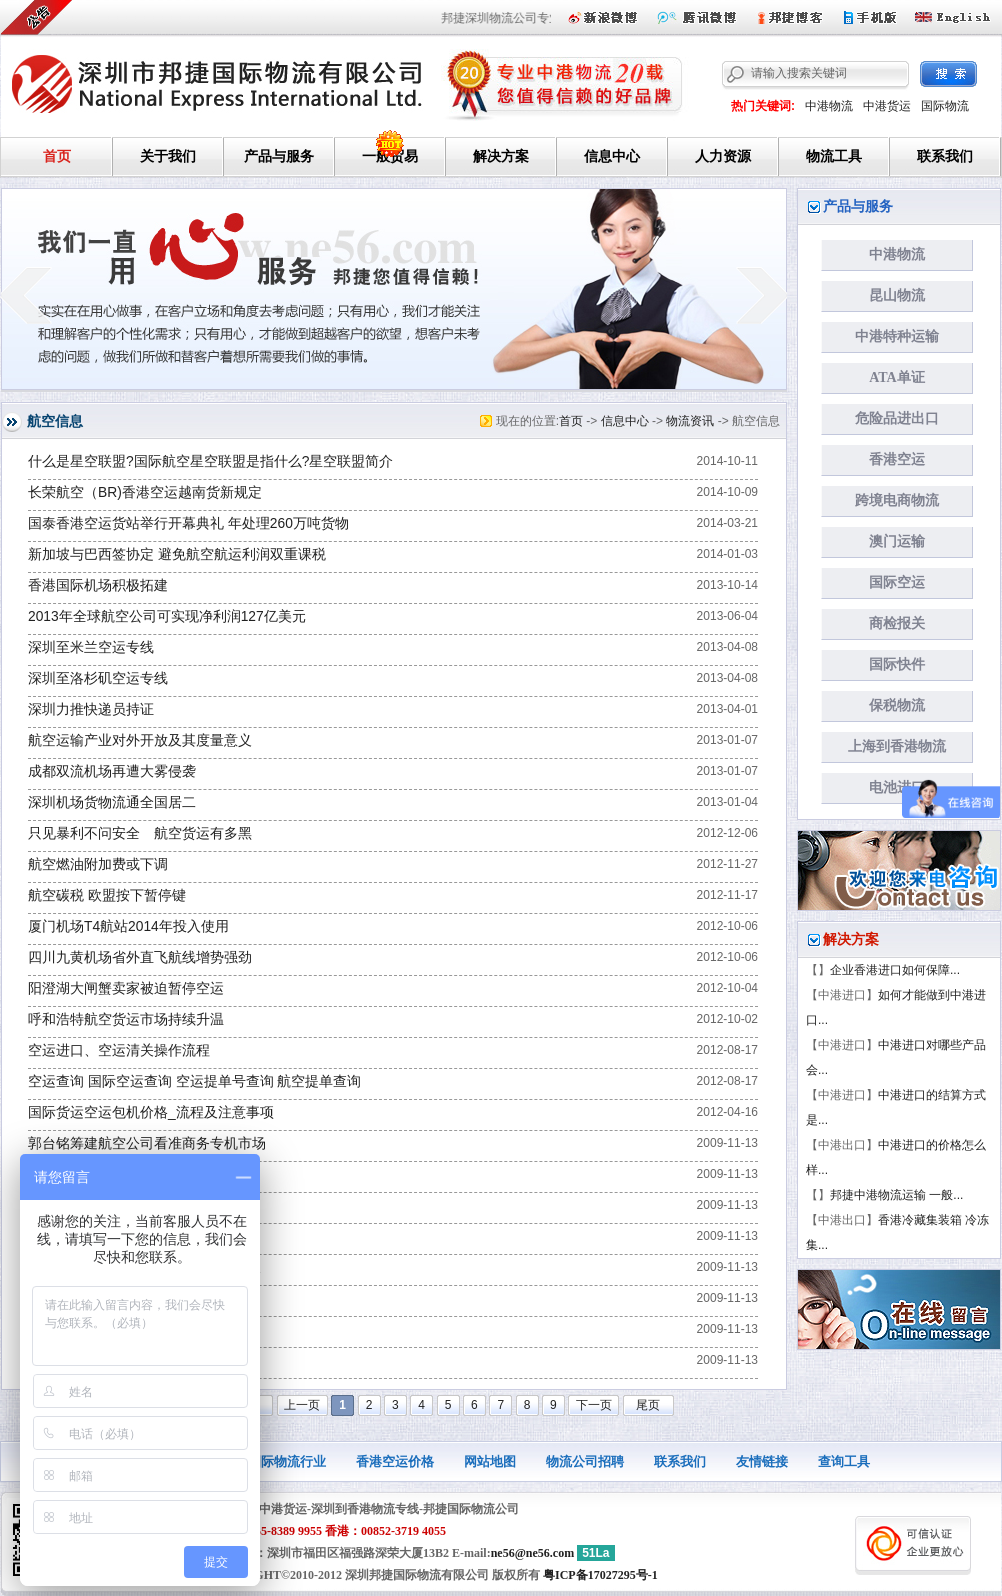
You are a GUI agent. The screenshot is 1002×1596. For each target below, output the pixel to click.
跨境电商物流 (897, 500)
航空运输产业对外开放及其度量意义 (140, 740)
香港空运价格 (395, 1461)
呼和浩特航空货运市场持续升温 (126, 1019)
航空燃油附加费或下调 (98, 864)
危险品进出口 (897, 418)
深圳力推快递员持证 (91, 709)
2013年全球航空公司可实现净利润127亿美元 (167, 616)
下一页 (594, 1405)
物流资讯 (690, 421)
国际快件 (897, 664)
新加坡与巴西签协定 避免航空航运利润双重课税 (177, 554)
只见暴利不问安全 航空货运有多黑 (140, 833)
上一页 (302, 1405)
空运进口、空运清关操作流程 (119, 1050)
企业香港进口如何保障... (895, 970)
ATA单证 (896, 377)
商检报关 (897, 623)
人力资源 (723, 156)
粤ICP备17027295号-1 (600, 1575)
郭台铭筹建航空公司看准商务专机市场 (147, 1143)
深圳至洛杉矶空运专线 (98, 678)
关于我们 (168, 156)
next (762, 295)
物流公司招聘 (585, 1461)
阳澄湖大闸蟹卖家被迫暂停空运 (126, 988)
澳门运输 (897, 541)
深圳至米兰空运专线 (91, 647)
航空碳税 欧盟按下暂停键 (107, 895)
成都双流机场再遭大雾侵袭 (112, 771)
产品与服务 (279, 156)
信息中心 (612, 156)
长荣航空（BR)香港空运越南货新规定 (145, 492)
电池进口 (897, 787)
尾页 (648, 1405)
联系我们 (945, 156)
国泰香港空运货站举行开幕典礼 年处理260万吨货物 (188, 523)
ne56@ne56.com (532, 1553)
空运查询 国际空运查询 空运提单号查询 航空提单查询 (195, 1081)
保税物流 (897, 705)
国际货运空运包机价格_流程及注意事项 (151, 1112)
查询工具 (844, 1461)
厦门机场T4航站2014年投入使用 (128, 926)
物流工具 (834, 156)
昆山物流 (897, 295)
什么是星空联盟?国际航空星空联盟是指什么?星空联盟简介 (210, 461)
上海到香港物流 (897, 746)
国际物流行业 (287, 1461)
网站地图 (490, 1461)
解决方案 (501, 156)
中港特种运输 (897, 336)
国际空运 (897, 582)
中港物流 (829, 106)
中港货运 (887, 106)
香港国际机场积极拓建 (98, 585)
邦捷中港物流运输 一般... (896, 1195)
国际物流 (945, 106)
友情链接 (762, 1461)
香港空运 (897, 459)
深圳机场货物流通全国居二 (112, 802)
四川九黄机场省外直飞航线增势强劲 (140, 957)
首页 (57, 156)
